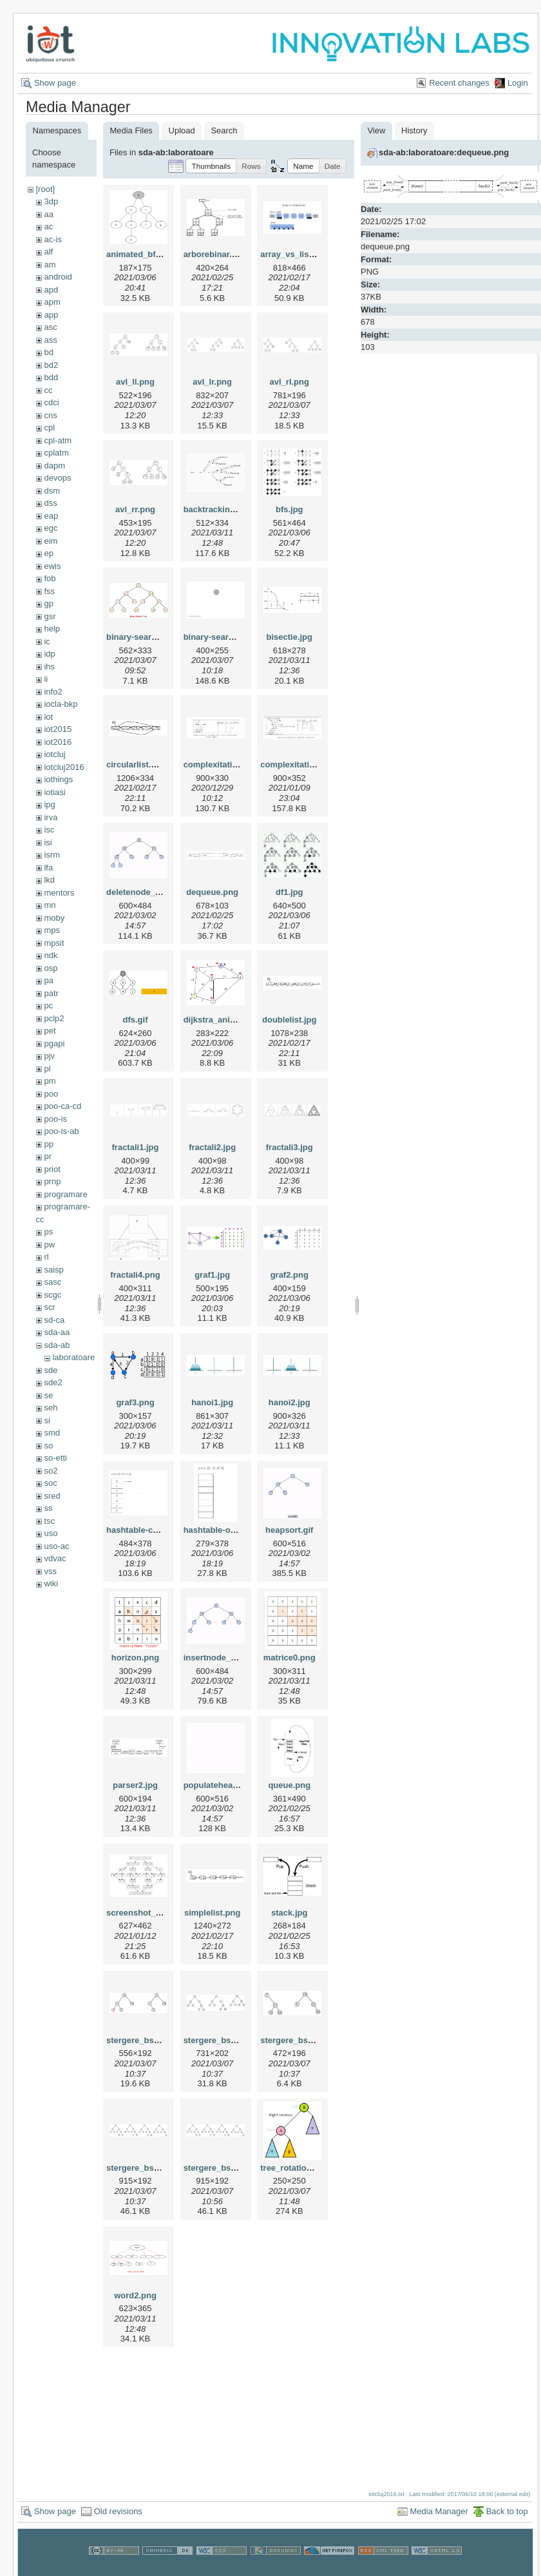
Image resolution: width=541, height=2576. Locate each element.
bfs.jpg (289, 509)
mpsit (54, 943)
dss (50, 503)
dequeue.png (212, 892)
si (47, 1420)
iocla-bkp (60, 704)
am (49, 264)
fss (49, 591)
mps (52, 930)
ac (48, 226)
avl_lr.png (212, 382)
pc (48, 1005)
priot (52, 1169)
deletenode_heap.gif (146, 892)
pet (49, 1030)
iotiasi (54, 792)
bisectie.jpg (289, 637)
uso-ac (56, 1546)
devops (57, 478)
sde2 (53, 1382)
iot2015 (57, 729)
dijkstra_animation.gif (227, 1019)
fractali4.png (135, 1275)
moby (54, 918)
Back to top (507, 2511)
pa (48, 980)
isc (49, 829)
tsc (49, 1521)
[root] (45, 189)
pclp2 (54, 1018)
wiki (51, 1583)
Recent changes (459, 83)
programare (65, 1194)
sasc (52, 1282)
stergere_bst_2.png (222, 2040)
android (57, 277)
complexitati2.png (296, 764)
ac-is (52, 239)
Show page (55, 83)
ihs (49, 666)
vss (50, 1571)
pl (47, 1068)
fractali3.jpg (289, 1147)
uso (50, 1533)
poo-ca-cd (62, 1106)
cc (48, 390)
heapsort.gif (289, 1530)
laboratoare (73, 1357)
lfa (48, 867)
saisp (53, 1269)
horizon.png (135, 1657)
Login (518, 83)
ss (48, 1508)
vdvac (55, 1558)
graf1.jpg (212, 1275)
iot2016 (57, 742)
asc (50, 327)
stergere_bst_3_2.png (149, 2168)
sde (50, 1370)
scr (49, 1307)
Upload (182, 130)
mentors (59, 893)
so (48, 1445)
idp (49, 653)
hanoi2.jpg (289, 1402)
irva (50, 817)
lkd (49, 880)
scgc (52, 1295)
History (414, 130)
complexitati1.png (219, 764)
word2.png (135, 2295)
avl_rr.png (135, 509)
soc (50, 1483)
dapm (54, 465)
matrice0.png (289, 1657)
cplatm (56, 452)
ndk (50, 955)
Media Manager (439, 2511)
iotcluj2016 (64, 767)
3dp (51, 201)
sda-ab (57, 1345)
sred (52, 1496)
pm (49, 1081)
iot (48, 717)
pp (48, 1144)
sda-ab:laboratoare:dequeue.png (444, 152)
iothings (58, 779)
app (51, 315)
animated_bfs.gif (139, 254)
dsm (52, 490)
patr (51, 993)
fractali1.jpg (135, 1147)
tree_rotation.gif (292, 2168)
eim (50, 541)
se (48, 1395)
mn (49, 905)
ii (46, 679)
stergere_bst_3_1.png (303, 2040)
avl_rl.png (289, 382)
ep (48, 553)
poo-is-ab (61, 1131)
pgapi (54, 1043)
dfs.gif (135, 1019)
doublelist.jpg (289, 1019)
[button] (210, 166)
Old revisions (118, 2511)
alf (48, 251)
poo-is (55, 1119)
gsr (49, 616)
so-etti (55, 1458)
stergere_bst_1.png (145, 2040)
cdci (51, 402)
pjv (49, 1056)
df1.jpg (289, 892)
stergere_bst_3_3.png (227, 2168)
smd (52, 1432)
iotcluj (54, 754)
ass (50, 340)
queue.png (289, 1785)
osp (50, 968)
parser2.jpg (135, 1785)
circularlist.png (136, 764)
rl (46, 1257)
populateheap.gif (217, 1785)
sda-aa (57, 1332)
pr (48, 1156)
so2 (50, 1470)
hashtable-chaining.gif (150, 1530)
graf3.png (135, 1402)
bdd (51, 377)
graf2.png (289, 1275)
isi (48, 842)
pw (49, 1244)
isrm (52, 855)
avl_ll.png (135, 382)
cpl (49, 427)
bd (48, 352)
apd (51, 289)
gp (48, 603)
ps (48, 1231)
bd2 (51, 365)
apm (52, 302)
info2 (53, 692)
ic (47, 641)
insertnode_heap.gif (223, 1657)
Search (224, 130)
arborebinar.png (215, 254)
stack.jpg (289, 1913)
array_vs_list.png (294, 254)
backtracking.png (218, 509)
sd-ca (54, 1320)
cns (50, 415)
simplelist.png (212, 1913)
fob (49, 578)
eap (51, 516)
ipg (49, 804)
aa (48, 214)
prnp (52, 1181)
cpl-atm (57, 440)
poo (51, 1094)
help (52, 628)
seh (50, 1407)
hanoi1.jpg (212, 1402)
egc (50, 528)
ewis (52, 566)
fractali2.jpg (212, 1147)
